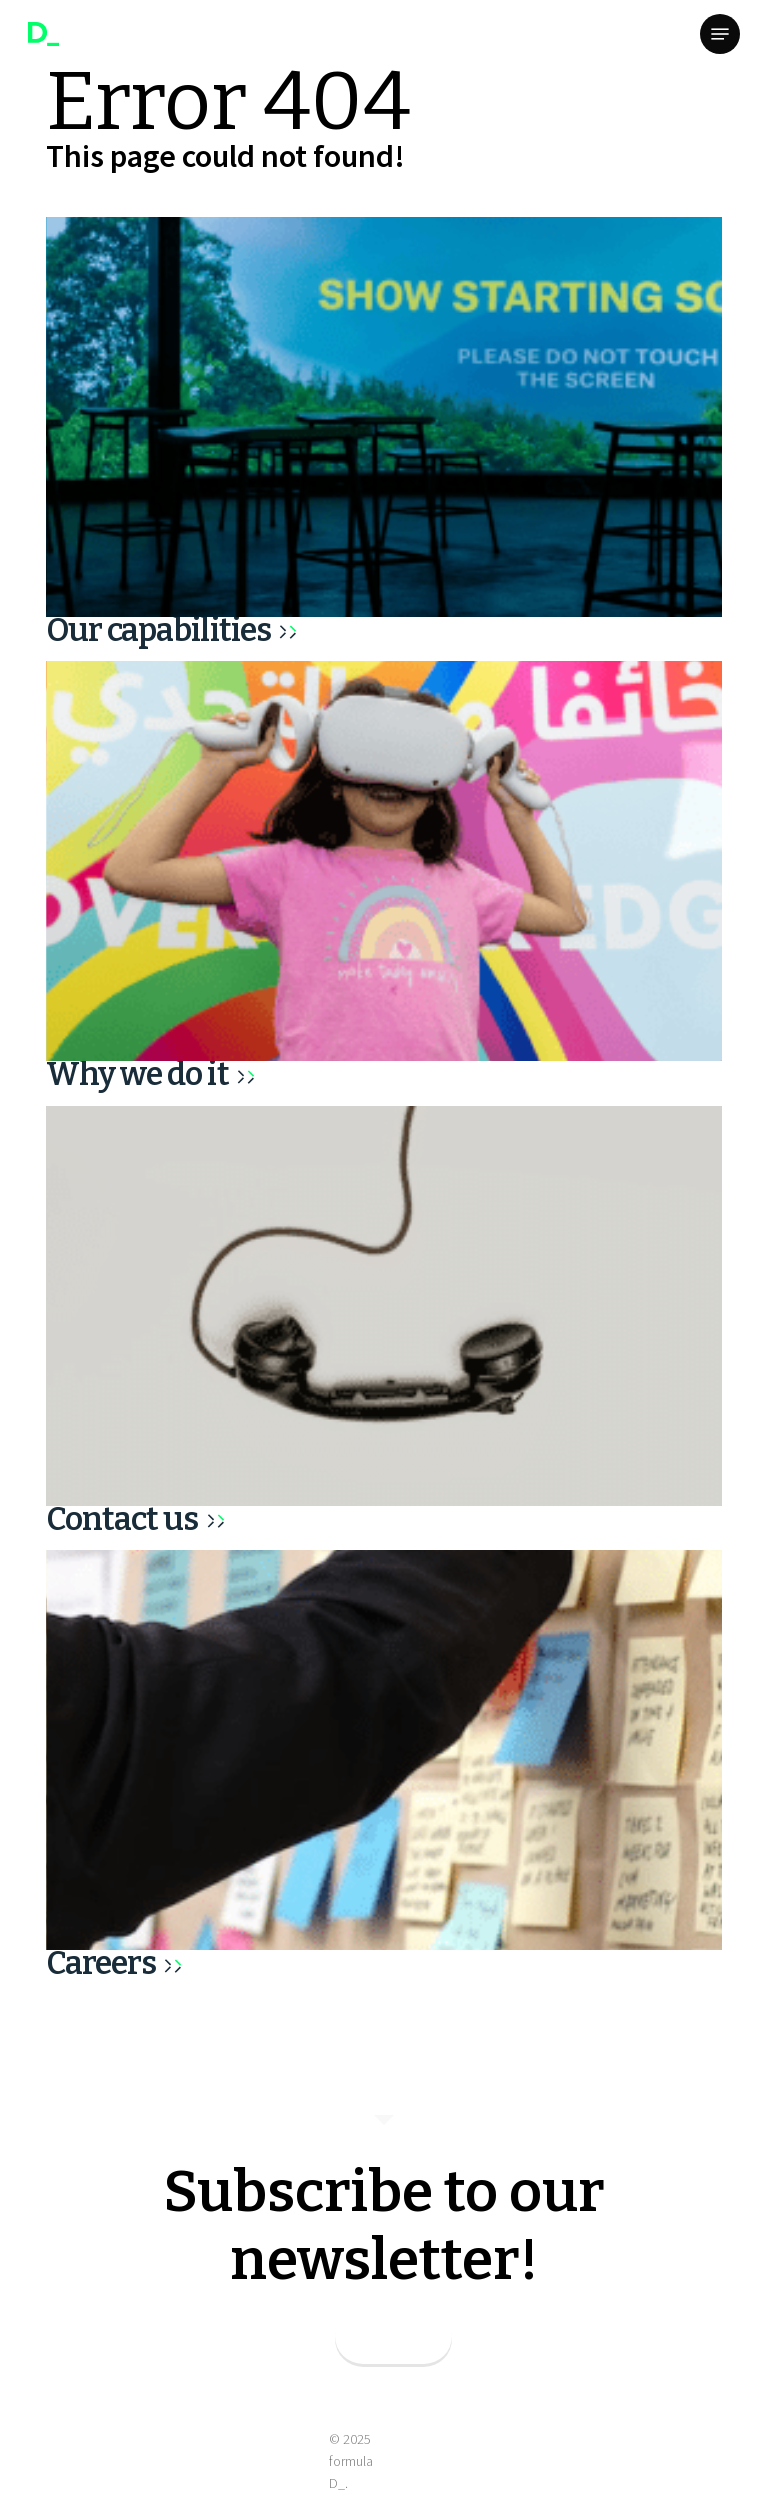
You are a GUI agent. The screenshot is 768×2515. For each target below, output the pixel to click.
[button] (720, 34)
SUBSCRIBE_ (393, 2339)
